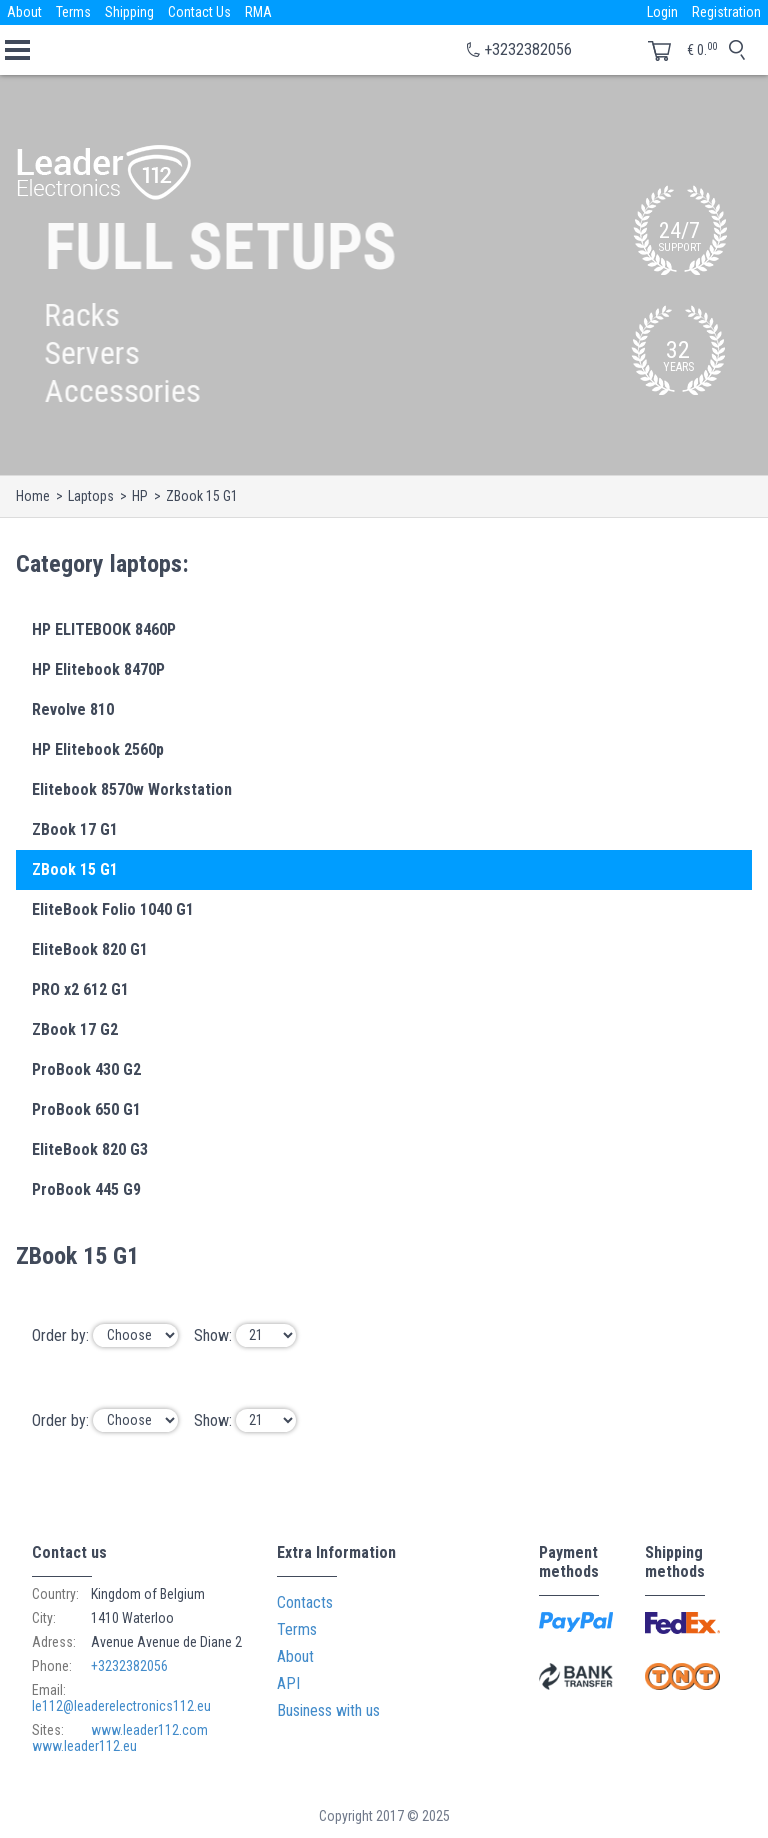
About (24, 12)
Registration (726, 12)
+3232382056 (528, 49)
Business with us (328, 1710)
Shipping (129, 12)
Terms (73, 12)
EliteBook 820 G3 (90, 1149)
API (288, 1683)
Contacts (305, 1602)
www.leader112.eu (84, 1746)
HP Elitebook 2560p (98, 749)
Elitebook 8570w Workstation (132, 789)
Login (662, 12)
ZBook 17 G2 (75, 1029)
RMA (258, 12)
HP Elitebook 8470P (98, 669)
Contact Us (199, 12)
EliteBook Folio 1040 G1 (113, 909)
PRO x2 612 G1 (80, 989)
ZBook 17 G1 (75, 829)
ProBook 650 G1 (86, 1109)
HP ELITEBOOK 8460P (104, 629)
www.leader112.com (149, 1730)
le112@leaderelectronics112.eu (121, 1706)
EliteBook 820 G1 (90, 949)
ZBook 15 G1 (75, 869)
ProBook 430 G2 (86, 1069)
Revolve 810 (73, 709)
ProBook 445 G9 (86, 1189)
